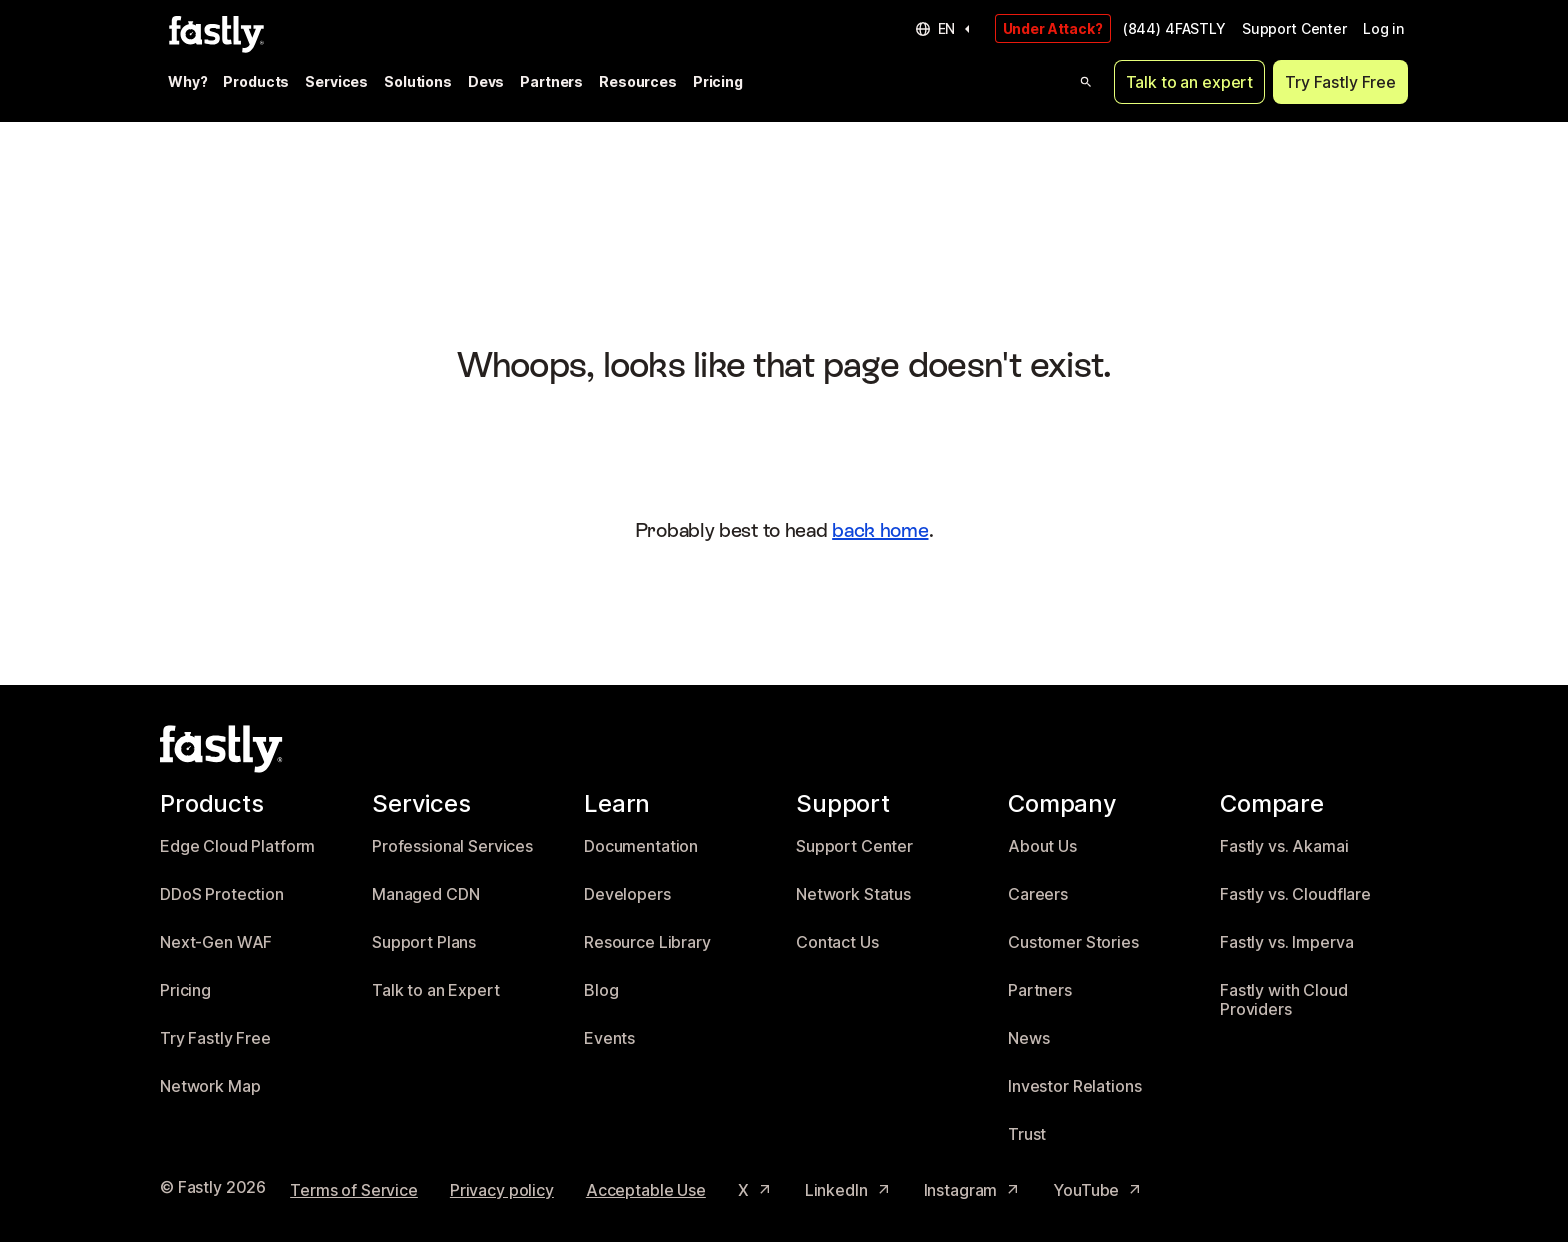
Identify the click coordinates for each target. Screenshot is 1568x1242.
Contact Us (837, 942)
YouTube (1098, 1190)
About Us (1042, 846)
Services (336, 81)
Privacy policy (502, 1190)
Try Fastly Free (1340, 82)
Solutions (418, 81)
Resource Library (647, 942)
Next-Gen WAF (216, 942)
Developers (627, 894)
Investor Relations (1074, 1086)
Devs (486, 81)
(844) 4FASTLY (1174, 28)
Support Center (1294, 28)
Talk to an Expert (436, 990)
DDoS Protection (222, 894)
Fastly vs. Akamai (1284, 846)
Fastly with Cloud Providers (1284, 1000)
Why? (187, 81)
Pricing (718, 81)
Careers (1038, 894)
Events (609, 1038)
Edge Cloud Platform (237, 846)
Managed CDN (425, 894)
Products (256, 81)
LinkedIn (848, 1190)
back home (880, 530)
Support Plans (424, 942)
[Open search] (1086, 82)
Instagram (973, 1190)
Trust (1027, 1134)
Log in (1383, 28)
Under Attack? (1053, 28)
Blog (601, 990)
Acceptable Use (646, 1190)
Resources (638, 81)
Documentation (641, 846)
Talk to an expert (1190, 82)
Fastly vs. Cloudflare (1295, 894)
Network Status (853, 894)
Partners (551, 81)
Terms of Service (354, 1190)
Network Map (210, 1086)
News (1028, 1038)
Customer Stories (1073, 942)
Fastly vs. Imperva (1286, 942)
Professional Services (452, 846)
